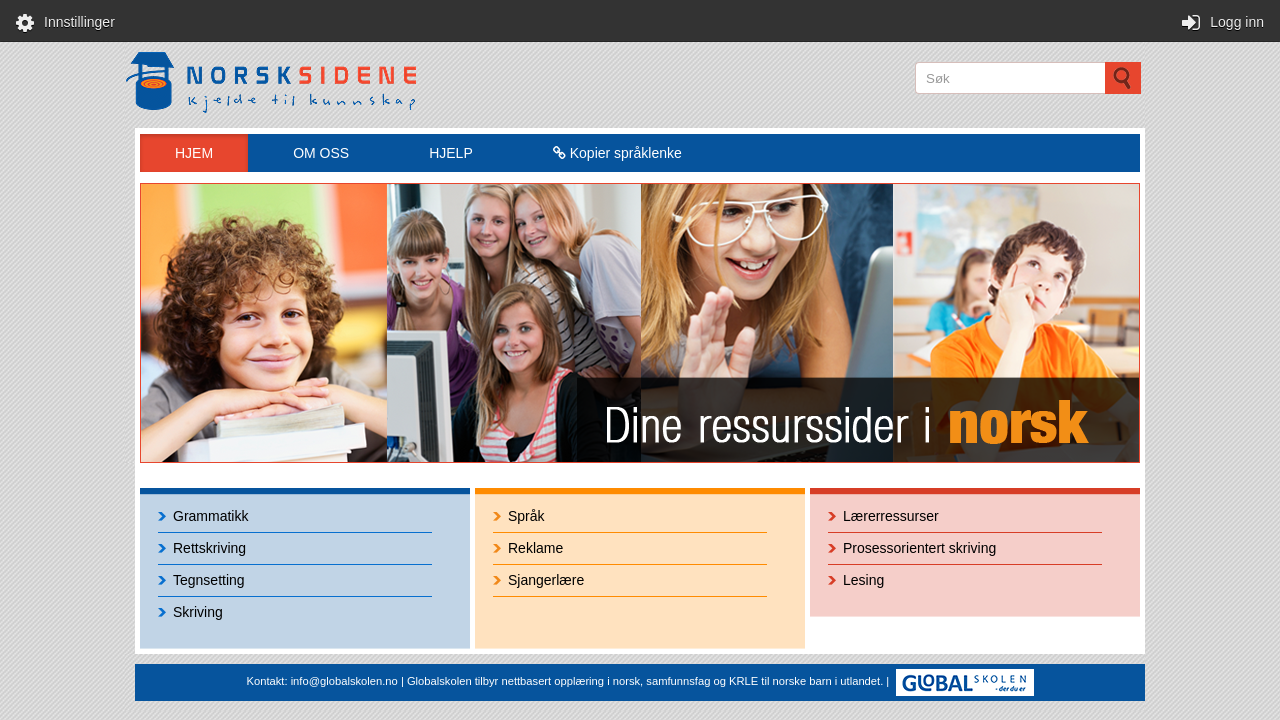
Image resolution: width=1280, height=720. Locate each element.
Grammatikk (210, 516)
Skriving (198, 612)
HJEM (194, 153)
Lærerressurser (891, 516)
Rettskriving (209, 548)
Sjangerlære (546, 580)
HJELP (451, 153)
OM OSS (321, 153)
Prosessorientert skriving (919, 548)
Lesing (863, 580)
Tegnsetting (209, 580)
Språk (526, 516)
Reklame (535, 548)
